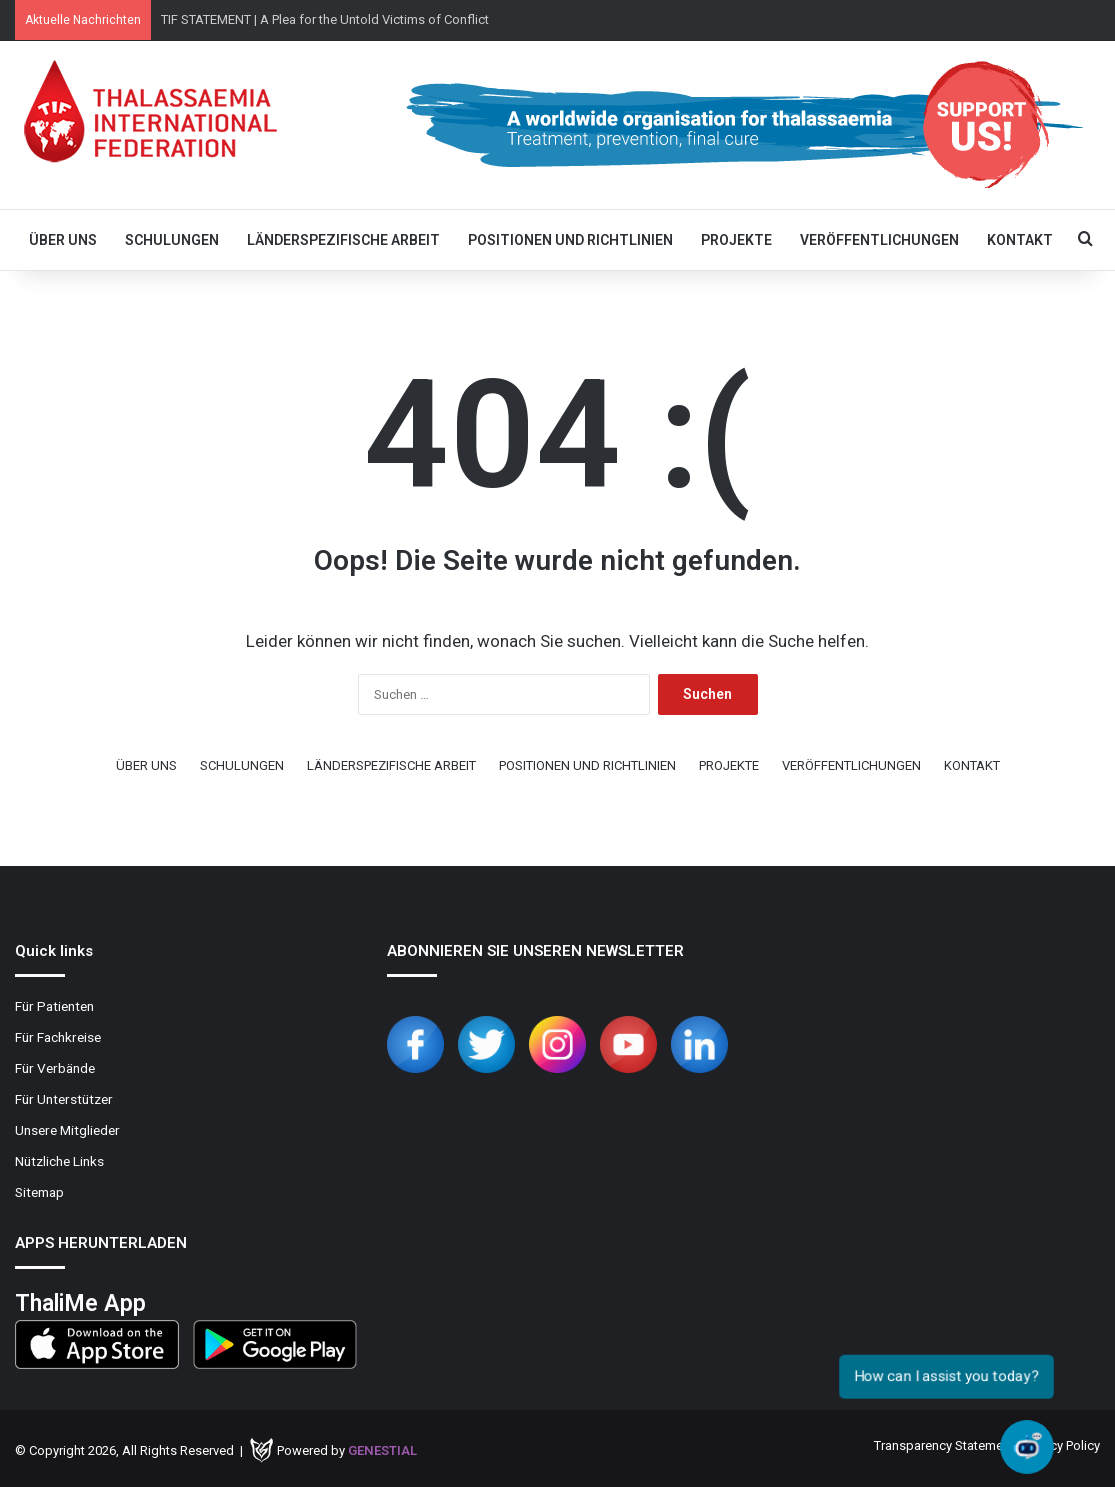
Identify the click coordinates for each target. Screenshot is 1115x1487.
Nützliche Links (59, 1161)
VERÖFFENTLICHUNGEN (879, 240)
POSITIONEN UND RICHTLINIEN (570, 240)
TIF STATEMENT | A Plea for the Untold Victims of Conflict (325, 19)
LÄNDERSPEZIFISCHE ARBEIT (343, 240)
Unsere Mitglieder (67, 1130)
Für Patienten (54, 1006)
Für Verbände (55, 1068)
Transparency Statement (944, 1445)
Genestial (382, 1450)
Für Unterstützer (64, 1099)
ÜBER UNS (63, 240)
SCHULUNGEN (172, 240)
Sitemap (39, 1192)
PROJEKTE (736, 240)
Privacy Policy (1061, 1445)
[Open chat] (1026, 1446)
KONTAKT (1020, 240)
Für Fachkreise (58, 1037)
